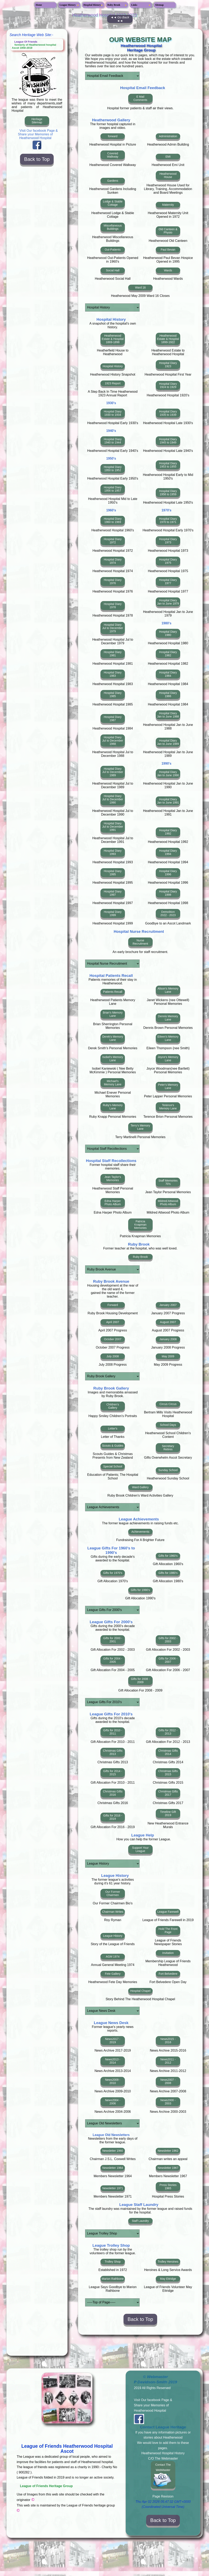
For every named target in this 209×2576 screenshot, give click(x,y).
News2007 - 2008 (168, 2081)
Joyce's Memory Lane (168, 1058)
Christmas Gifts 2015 (168, 1772)
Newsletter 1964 (112, 2167)
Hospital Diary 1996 (168, 872)
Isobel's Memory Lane (112, 1058)
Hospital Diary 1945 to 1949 (168, 441)
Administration (168, 136)
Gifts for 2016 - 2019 (112, 1817)
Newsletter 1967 (168, 2167)
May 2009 (168, 1356)
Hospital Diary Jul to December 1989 (112, 772)
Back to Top (37, 159)
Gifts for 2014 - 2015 (112, 1772)
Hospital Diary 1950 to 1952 (112, 468)
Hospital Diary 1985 (112, 694)
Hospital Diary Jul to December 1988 (112, 740)
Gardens (112, 180)
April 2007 (112, 1322)
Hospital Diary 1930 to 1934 (112, 413)
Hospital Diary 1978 (112, 605)
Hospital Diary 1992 (168, 832)
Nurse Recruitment (140, 942)
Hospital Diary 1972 (112, 540)
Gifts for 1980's (168, 1572)
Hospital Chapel (140, 1990)
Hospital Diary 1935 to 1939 (168, 413)
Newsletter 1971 (112, 2188)
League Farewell (168, 1911)
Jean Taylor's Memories (112, 1178)
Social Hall (112, 270)
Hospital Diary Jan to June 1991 (168, 801)
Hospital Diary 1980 (168, 633)
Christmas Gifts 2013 (112, 1752)
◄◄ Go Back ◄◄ (119, 18)
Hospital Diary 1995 (112, 872)
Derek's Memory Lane (112, 1038)
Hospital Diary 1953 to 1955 (168, 465)
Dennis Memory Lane (168, 1018)
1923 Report (113, 383)
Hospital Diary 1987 (112, 718)
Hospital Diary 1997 (112, 893)
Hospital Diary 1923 (168, 364)
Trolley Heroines (168, 2261)
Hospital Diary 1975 (168, 561)
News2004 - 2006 (112, 2101)
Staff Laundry (140, 2220)
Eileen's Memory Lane (168, 1038)
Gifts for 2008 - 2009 (140, 1680)
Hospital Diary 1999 (112, 913)
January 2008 (168, 1339)
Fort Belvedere (168, 1973)
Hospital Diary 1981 (112, 653)
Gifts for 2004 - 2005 (112, 1660)
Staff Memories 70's (168, 1182)
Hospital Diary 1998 (168, 893)
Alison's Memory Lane (168, 990)
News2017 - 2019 (112, 2040)
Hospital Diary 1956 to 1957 (112, 489)
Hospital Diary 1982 (168, 653)
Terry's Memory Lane (140, 1127)
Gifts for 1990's (140, 1590)
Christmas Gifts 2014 (168, 1752)
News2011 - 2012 (168, 2061)
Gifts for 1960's (168, 1555)
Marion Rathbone (112, 2278)
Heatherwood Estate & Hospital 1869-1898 (112, 339)
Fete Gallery (112, 1973)
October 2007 (112, 1339)
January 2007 (168, 1305)
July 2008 (113, 1356)
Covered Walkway (112, 155)
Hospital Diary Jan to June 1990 (168, 773)
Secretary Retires (168, 1447)
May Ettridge (168, 2278)
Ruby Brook (140, 1256)
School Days (168, 1424)
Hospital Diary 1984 (168, 674)
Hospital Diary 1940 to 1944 (112, 441)
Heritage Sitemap (36, 120)
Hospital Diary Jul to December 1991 (112, 826)
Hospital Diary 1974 (112, 561)
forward (113, 136)
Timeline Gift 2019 (168, 1813)
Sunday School (168, 1470)
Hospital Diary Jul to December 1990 (112, 799)
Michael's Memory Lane (112, 1082)
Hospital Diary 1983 (112, 674)
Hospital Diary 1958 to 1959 (168, 492)
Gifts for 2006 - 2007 (168, 1660)
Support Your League (140, 1849)
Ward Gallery (140, 1487)
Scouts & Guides (112, 1445)
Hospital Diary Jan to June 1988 (168, 715)
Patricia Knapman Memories (140, 1224)
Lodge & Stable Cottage (112, 203)
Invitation (168, 1953)
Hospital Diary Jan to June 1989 (168, 742)
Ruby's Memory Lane (113, 1106)
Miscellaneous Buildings (113, 227)
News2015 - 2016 (168, 2040)
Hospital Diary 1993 (112, 852)
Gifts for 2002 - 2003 (168, 1639)
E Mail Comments (140, 98)
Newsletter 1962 (168, 2150)
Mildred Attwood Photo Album (168, 1202)
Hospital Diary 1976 (112, 581)
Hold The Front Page (168, 1930)
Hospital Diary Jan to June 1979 (168, 602)
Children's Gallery (112, 1406)
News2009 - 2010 (112, 2081)
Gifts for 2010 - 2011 (112, 1732)
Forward (112, 1305)
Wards (168, 270)
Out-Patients (113, 249)
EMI (168, 156)
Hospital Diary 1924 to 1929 (168, 385)
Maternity (168, 204)
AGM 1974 (113, 1956)
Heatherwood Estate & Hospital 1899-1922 (168, 339)
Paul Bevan (168, 249)
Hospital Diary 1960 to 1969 (112, 520)
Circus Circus (167, 1404)
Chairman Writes (112, 1911)
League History (112, 1935)
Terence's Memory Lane (168, 1106)
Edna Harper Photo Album (112, 1202)
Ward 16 (140, 287)
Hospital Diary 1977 (168, 581)
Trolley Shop (113, 2261)
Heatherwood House (167, 175)
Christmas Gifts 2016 (112, 1793)
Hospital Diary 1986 (168, 694)
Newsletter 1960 (112, 2150)
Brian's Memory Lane (113, 1014)
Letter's (112, 1428)
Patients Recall (112, 991)
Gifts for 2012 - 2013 (168, 1732)
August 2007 (168, 1322)
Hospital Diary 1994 (168, 852)
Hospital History (113, 366)
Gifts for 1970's (112, 1572)
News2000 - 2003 (168, 2101)
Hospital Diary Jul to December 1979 (112, 628)
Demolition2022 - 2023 (168, 913)
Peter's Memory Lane (168, 1086)
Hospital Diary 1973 (168, 540)
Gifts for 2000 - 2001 (112, 1639)
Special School (112, 1466)
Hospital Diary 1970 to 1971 (168, 520)
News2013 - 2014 (112, 2061)
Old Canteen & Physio (168, 231)
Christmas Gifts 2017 (168, 1793)
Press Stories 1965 (167, 2186)
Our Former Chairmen (112, 1893)
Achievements (140, 1531)
